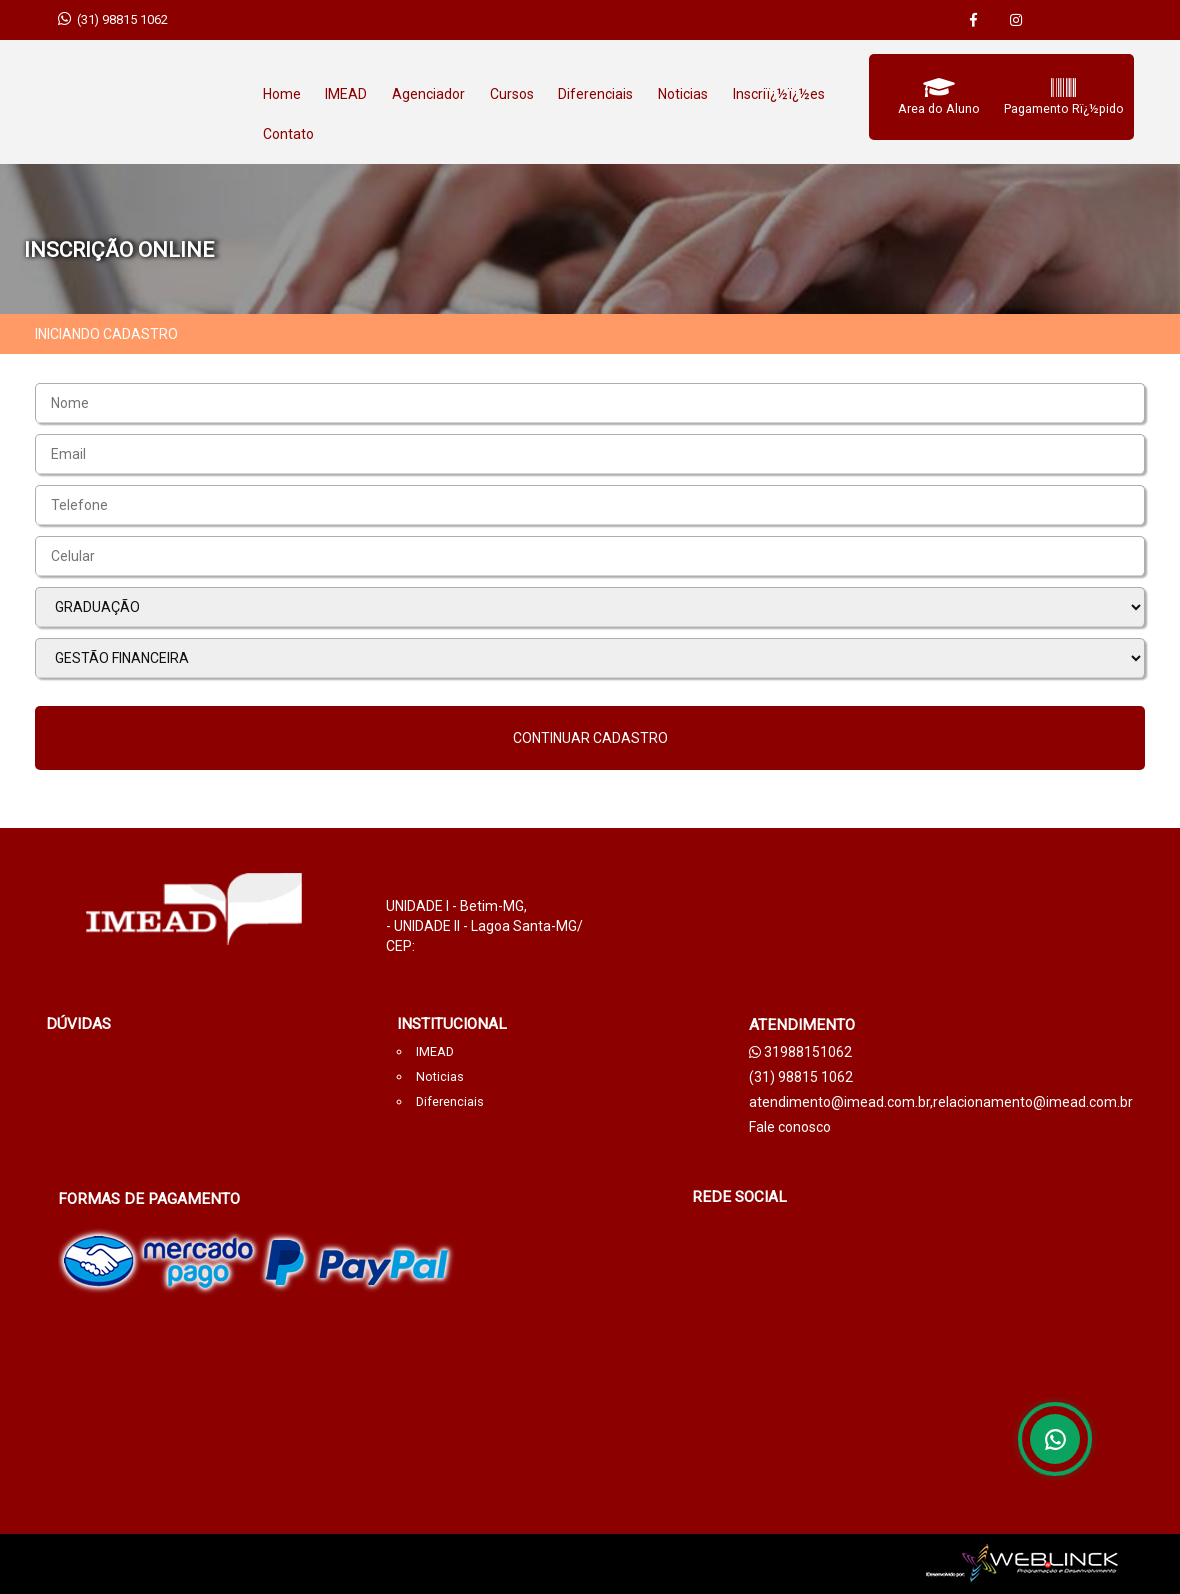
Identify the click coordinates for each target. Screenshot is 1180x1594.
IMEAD (346, 94)
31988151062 (800, 1052)
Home (282, 94)
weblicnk (560, 1564)
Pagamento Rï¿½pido (1064, 108)
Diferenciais (595, 94)
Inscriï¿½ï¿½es (779, 94)
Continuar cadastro (590, 738)
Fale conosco (790, 1127)
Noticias (683, 94)
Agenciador (428, 94)
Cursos (512, 94)
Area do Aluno (939, 108)
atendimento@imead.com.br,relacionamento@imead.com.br (941, 1102)
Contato (288, 134)
